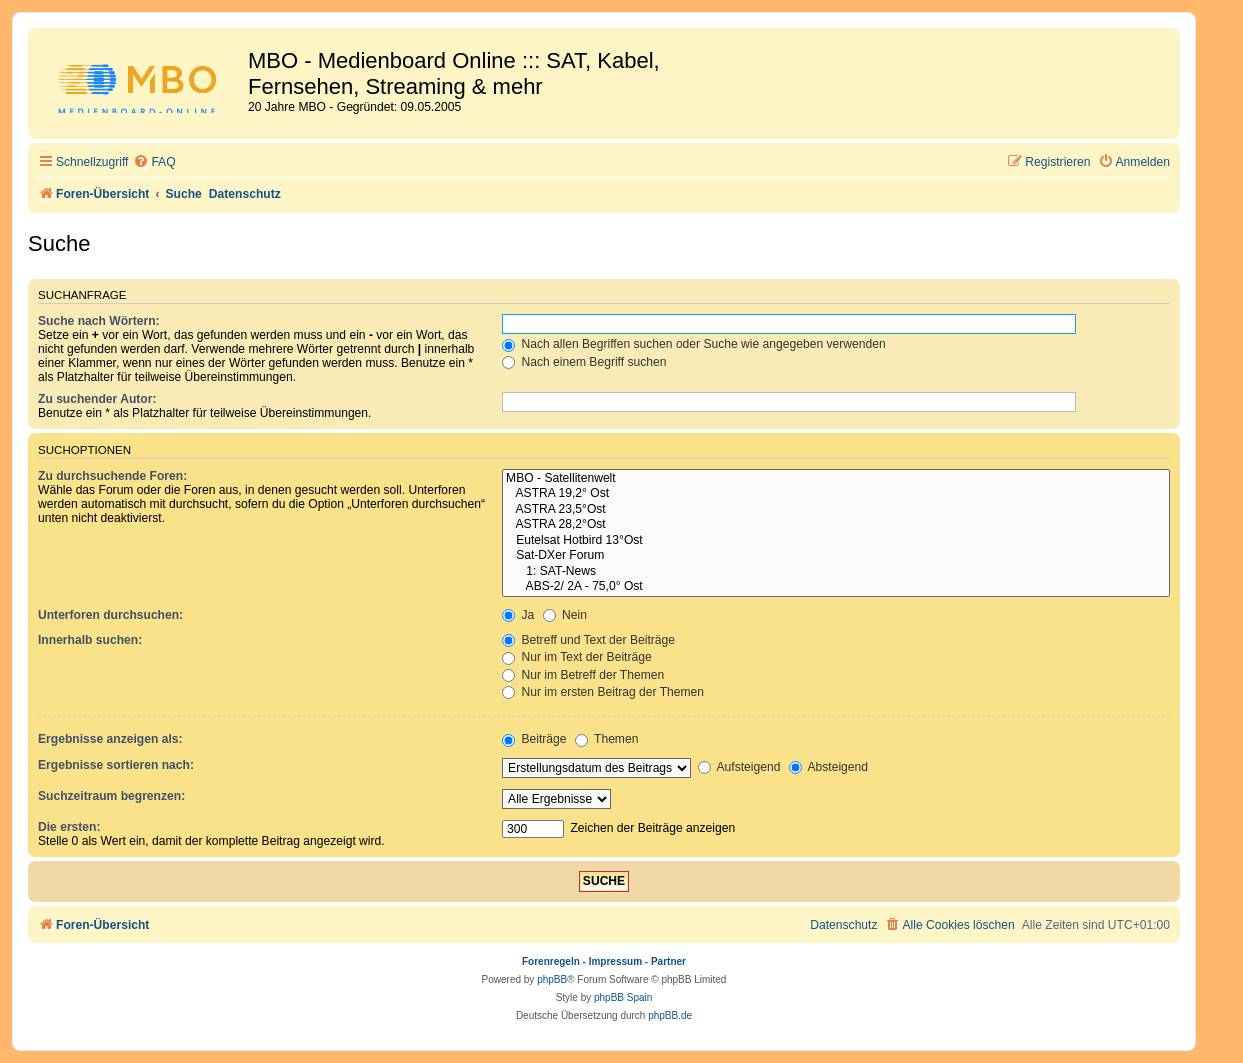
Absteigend (828, 767)
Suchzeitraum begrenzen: (111, 796)
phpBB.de (670, 1015)
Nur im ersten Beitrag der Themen (603, 692)
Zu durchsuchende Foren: (112, 476)
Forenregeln (551, 961)
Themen (607, 739)
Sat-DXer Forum (836, 556)
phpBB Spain (623, 997)
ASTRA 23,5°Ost (836, 510)
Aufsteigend (739, 767)
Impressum (615, 961)
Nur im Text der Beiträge (577, 657)
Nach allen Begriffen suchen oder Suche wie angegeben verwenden (694, 344)
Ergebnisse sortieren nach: (116, 765)
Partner (668, 961)
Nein (565, 615)
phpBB (552, 979)
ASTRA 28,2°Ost (836, 525)
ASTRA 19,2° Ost (836, 494)
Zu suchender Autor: (97, 399)
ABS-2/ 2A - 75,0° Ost (836, 587)
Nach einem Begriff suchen (584, 362)
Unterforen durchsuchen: (110, 615)
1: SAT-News (836, 572)
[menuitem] (154, 162)
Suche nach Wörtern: (99, 321)
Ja (518, 615)
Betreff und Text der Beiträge (588, 640)
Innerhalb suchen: (90, 640)
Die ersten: (69, 827)
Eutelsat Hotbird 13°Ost (836, 541)
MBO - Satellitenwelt (836, 479)
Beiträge (534, 739)
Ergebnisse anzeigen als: (110, 739)
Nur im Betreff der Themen (583, 675)
